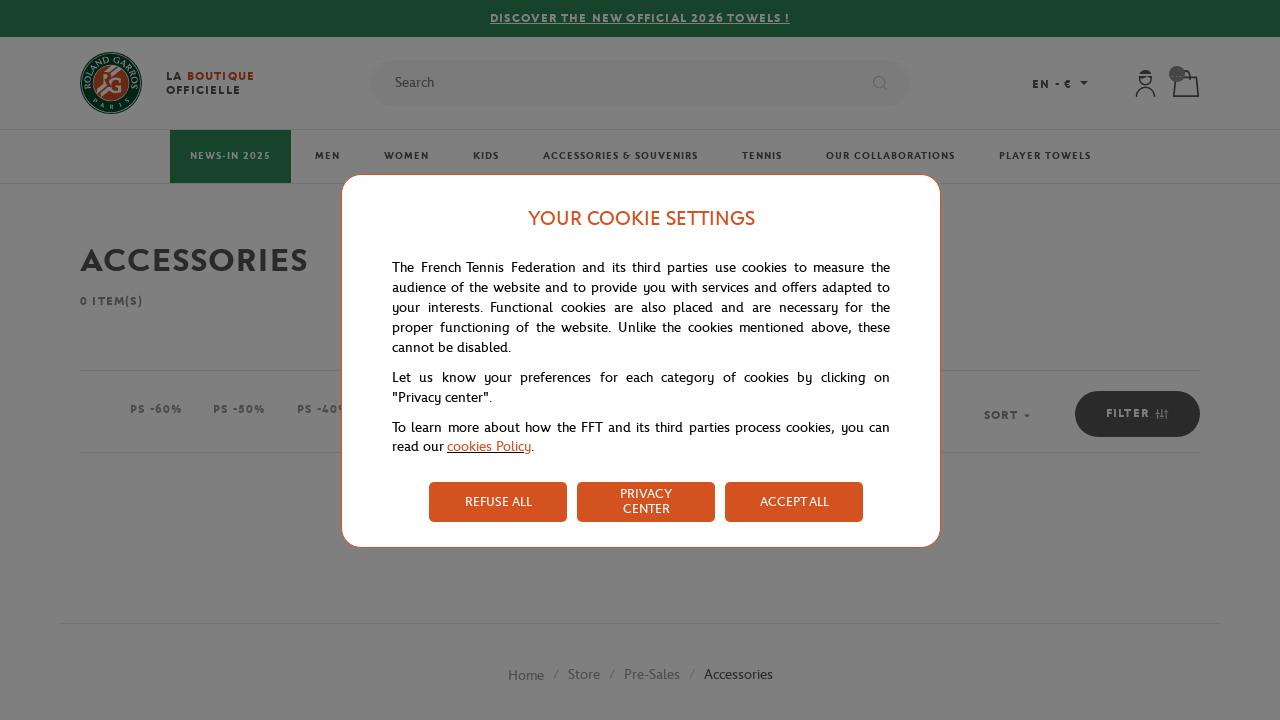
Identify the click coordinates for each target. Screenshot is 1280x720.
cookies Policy (489, 446)
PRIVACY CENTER (646, 501)
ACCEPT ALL (794, 501)
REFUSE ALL (498, 501)
